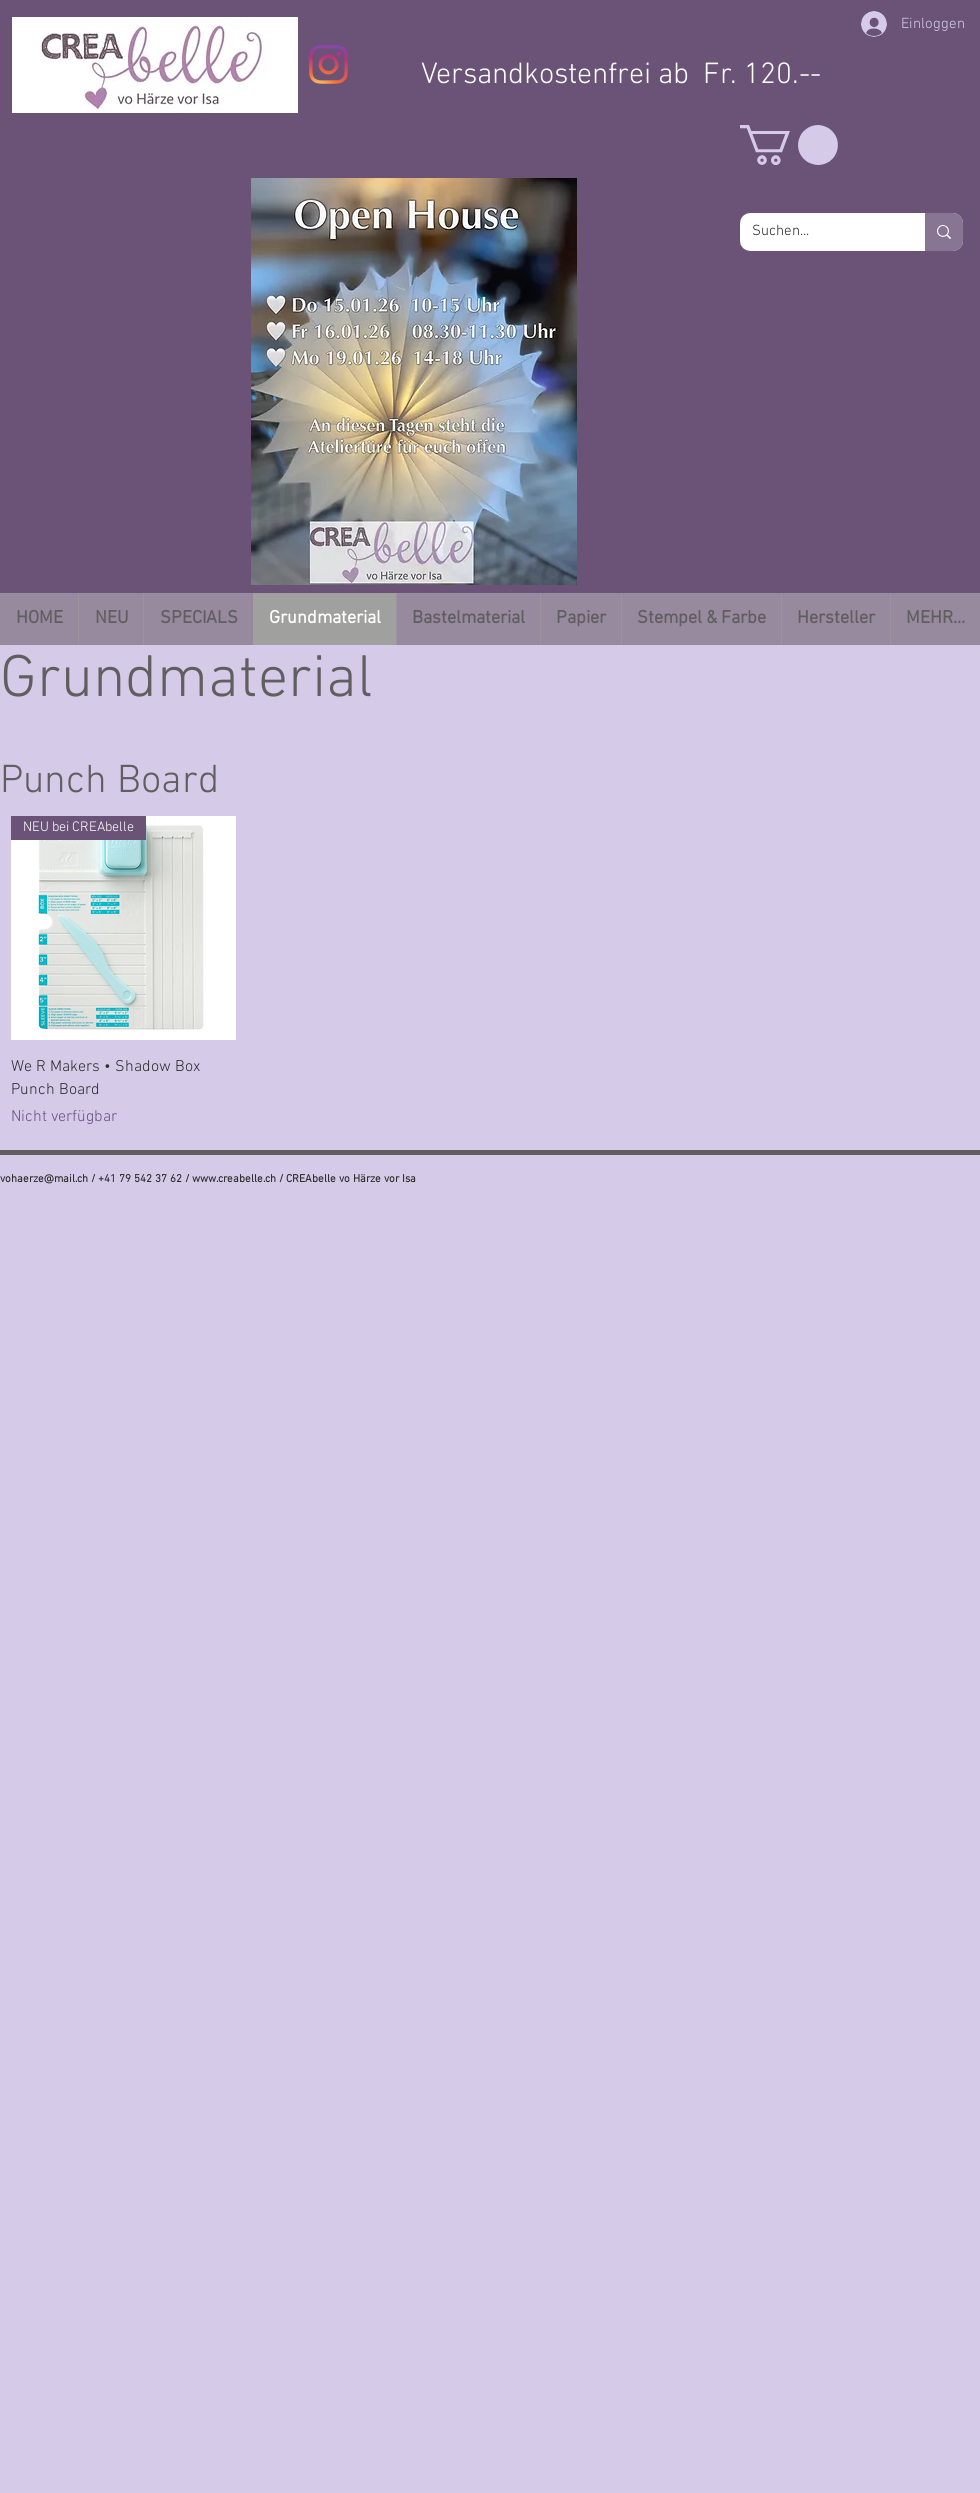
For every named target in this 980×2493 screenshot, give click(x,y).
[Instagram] (328, 64)
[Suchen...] (817, 232)
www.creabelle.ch (234, 1179)
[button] (789, 145)
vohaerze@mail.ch (44, 1179)
